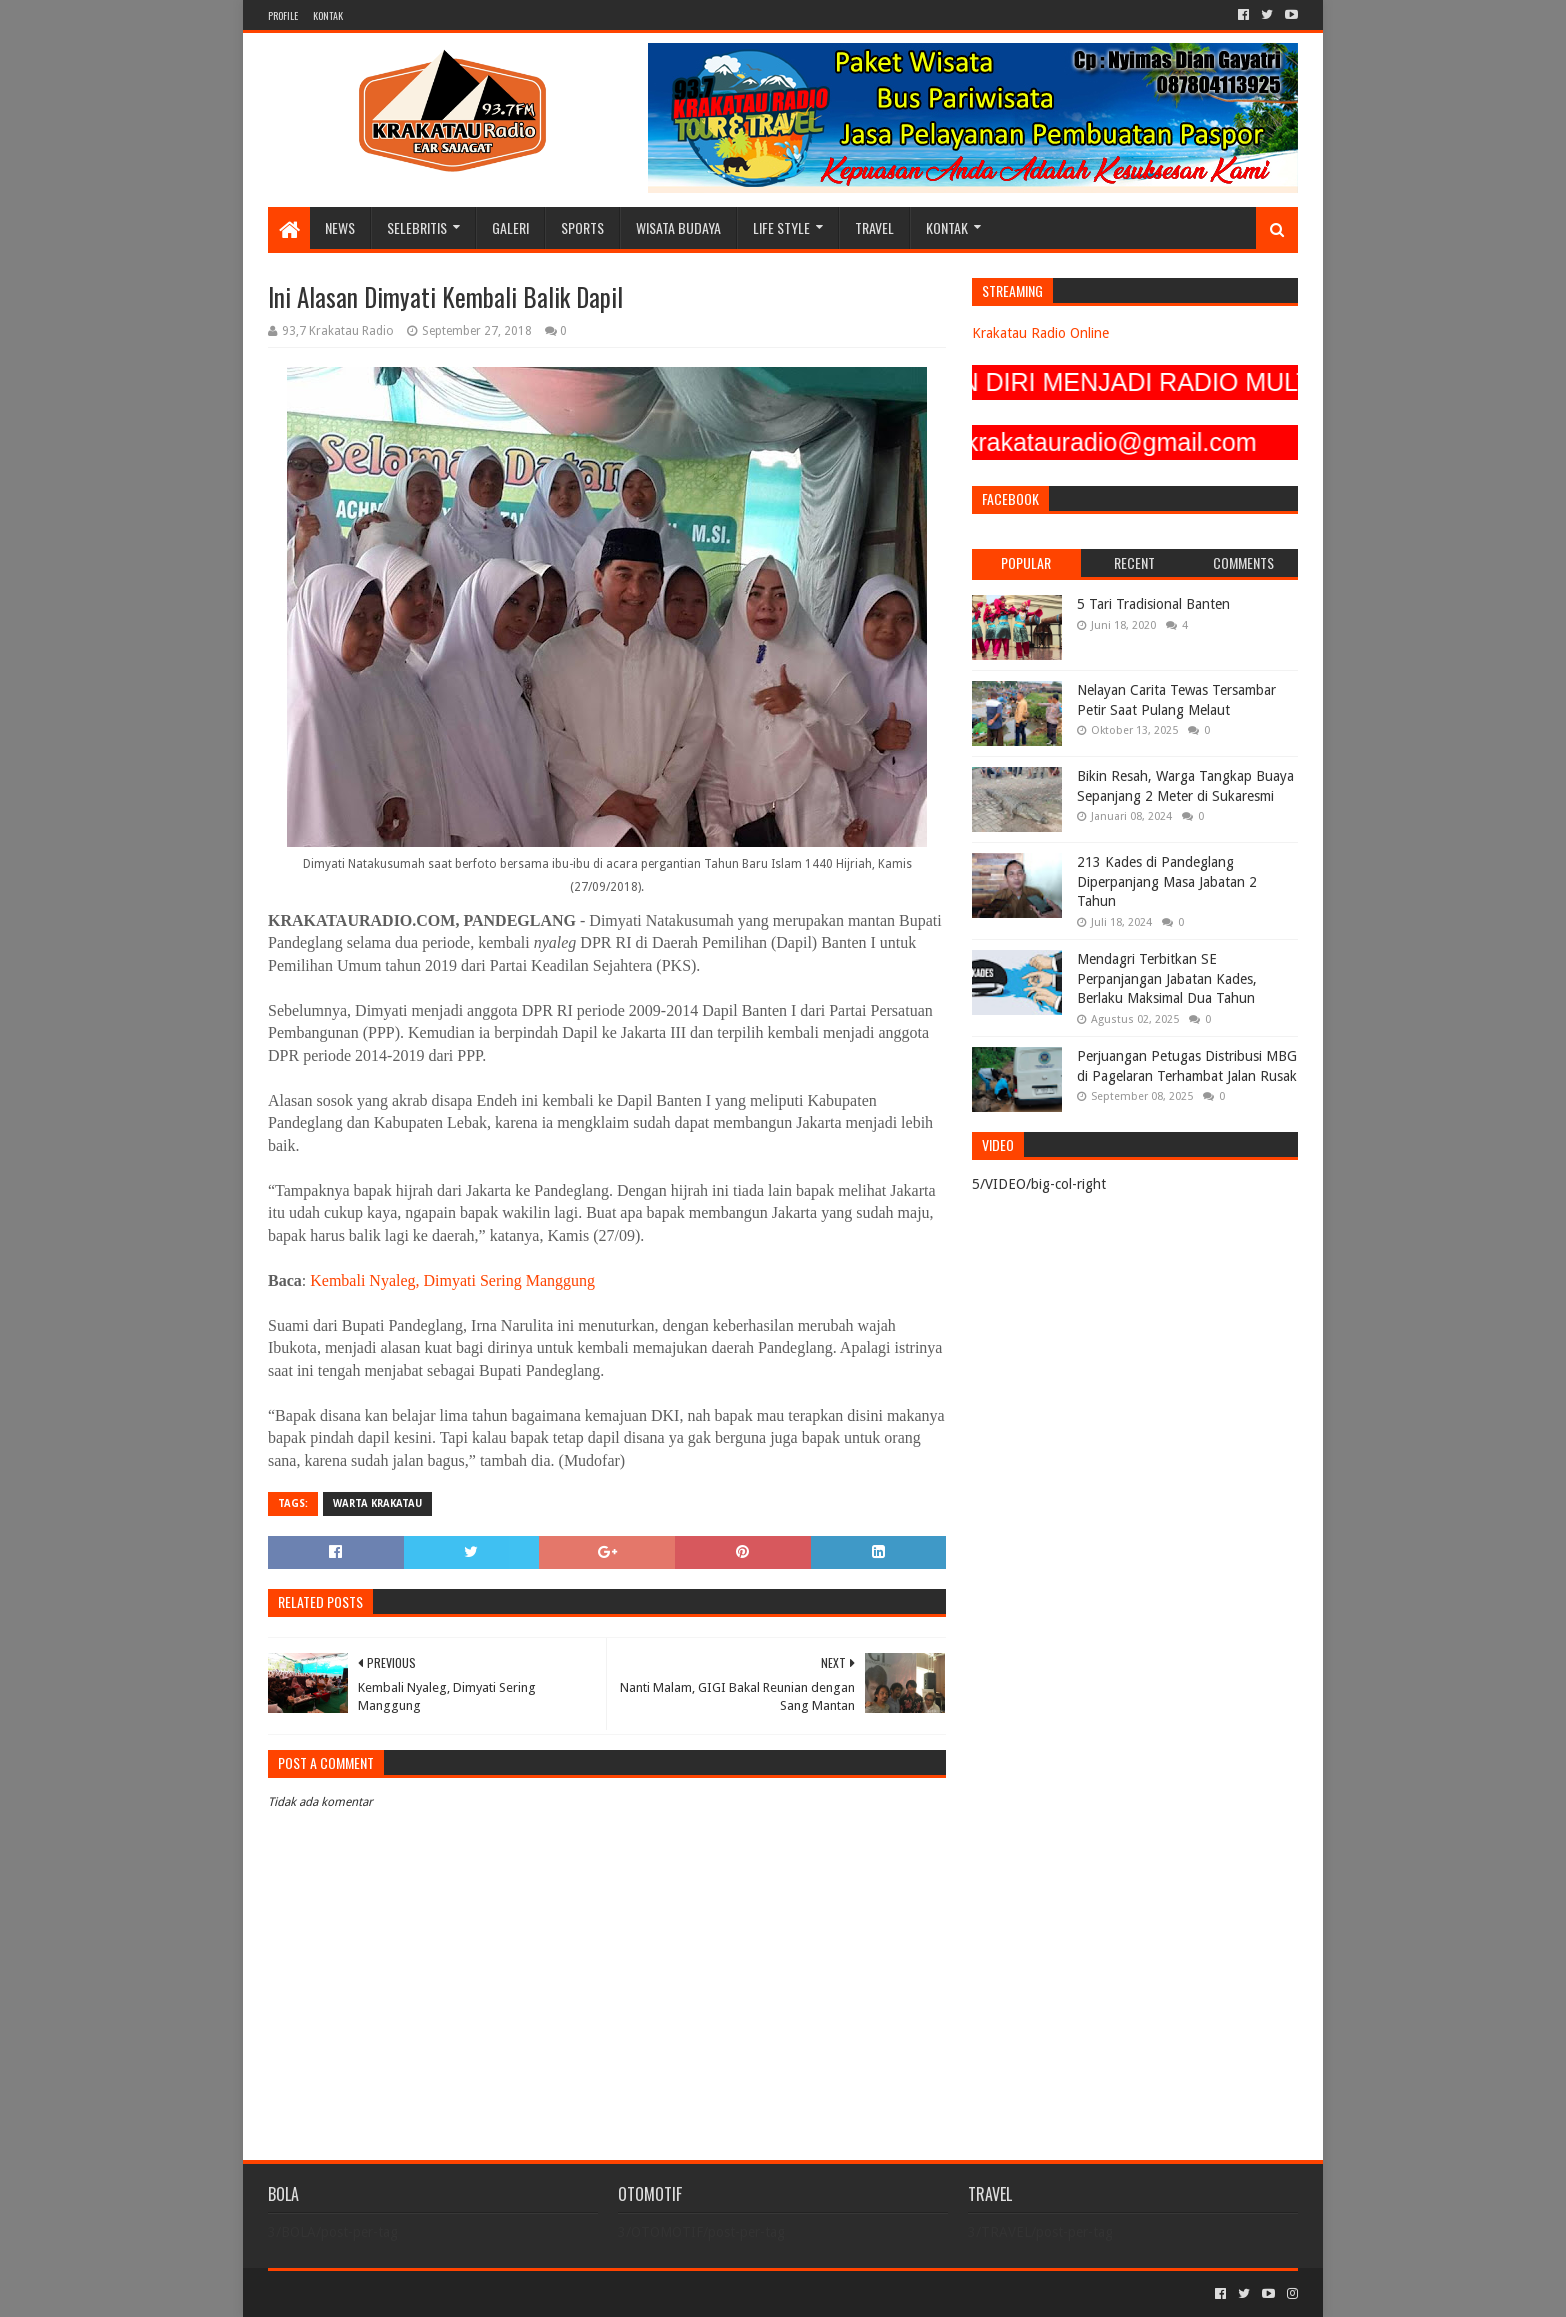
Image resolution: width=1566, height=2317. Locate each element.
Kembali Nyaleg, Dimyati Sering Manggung (452, 1280)
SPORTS (582, 227)
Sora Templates (379, 2293)
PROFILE (283, 15)
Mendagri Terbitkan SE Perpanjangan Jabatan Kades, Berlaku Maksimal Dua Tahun (1167, 978)
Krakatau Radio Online (1040, 333)
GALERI (510, 227)
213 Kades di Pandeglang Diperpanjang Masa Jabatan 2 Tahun (1167, 881)
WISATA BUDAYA (678, 227)
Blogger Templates (494, 2293)
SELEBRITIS (417, 227)
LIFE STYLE (781, 227)
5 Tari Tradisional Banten (1153, 604)
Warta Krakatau (377, 1503)
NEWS (340, 227)
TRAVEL (874, 227)
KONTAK (328, 15)
